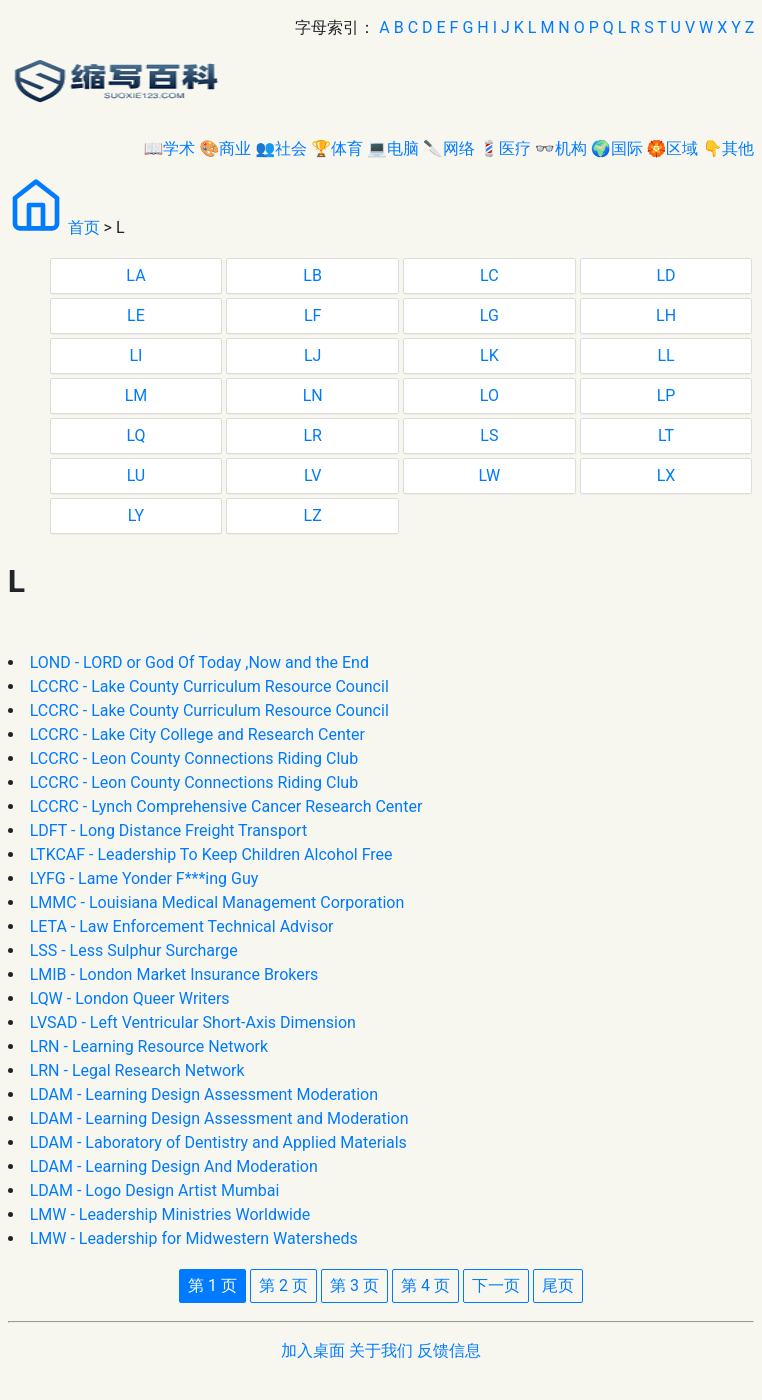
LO (489, 395)
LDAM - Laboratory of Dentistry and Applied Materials (218, 1142)
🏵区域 (673, 148)
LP (666, 395)
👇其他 (728, 148)
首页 (84, 227)
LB (312, 275)
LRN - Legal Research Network (137, 1070)
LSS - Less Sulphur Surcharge (134, 950)
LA (135, 275)
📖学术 (170, 148)
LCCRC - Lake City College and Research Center (197, 734)
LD (665, 275)
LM (136, 395)
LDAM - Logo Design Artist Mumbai (155, 1190)
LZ (313, 515)
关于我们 (381, 1350)
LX (666, 475)
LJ (312, 355)
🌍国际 (617, 148)
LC (489, 275)
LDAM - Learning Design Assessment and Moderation (219, 1118)
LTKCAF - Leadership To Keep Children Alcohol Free (211, 854)
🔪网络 (449, 148)
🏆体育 (337, 148)
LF (312, 315)
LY (136, 515)
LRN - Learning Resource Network (149, 1046)
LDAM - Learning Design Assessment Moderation (204, 1094)
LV (312, 475)
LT (666, 435)
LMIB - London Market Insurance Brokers (174, 974)
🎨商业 (225, 148)
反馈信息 (449, 1350)
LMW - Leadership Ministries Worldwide (170, 1214)
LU (136, 475)
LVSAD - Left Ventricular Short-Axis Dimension (193, 1022)
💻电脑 (393, 148)
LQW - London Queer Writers (130, 998)
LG (489, 315)
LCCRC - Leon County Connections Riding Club (194, 758)
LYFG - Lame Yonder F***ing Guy (144, 878)
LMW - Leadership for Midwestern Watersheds (194, 1238)
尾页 (558, 1285)
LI (135, 355)
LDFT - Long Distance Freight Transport (169, 830)
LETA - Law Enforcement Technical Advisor (182, 926)
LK (489, 355)
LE (136, 315)
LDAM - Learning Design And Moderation (174, 1166)
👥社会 (281, 148)
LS (489, 435)
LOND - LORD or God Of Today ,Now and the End (199, 662)
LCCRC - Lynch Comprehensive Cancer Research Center (226, 806)
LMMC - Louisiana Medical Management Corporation (217, 902)
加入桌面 (313, 1350)
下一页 (496, 1285)
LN (313, 395)
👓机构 (561, 148)
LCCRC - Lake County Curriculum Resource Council (209, 686)
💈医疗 (505, 148)
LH (666, 315)
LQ (135, 435)
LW (489, 475)
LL (665, 355)
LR (312, 435)
